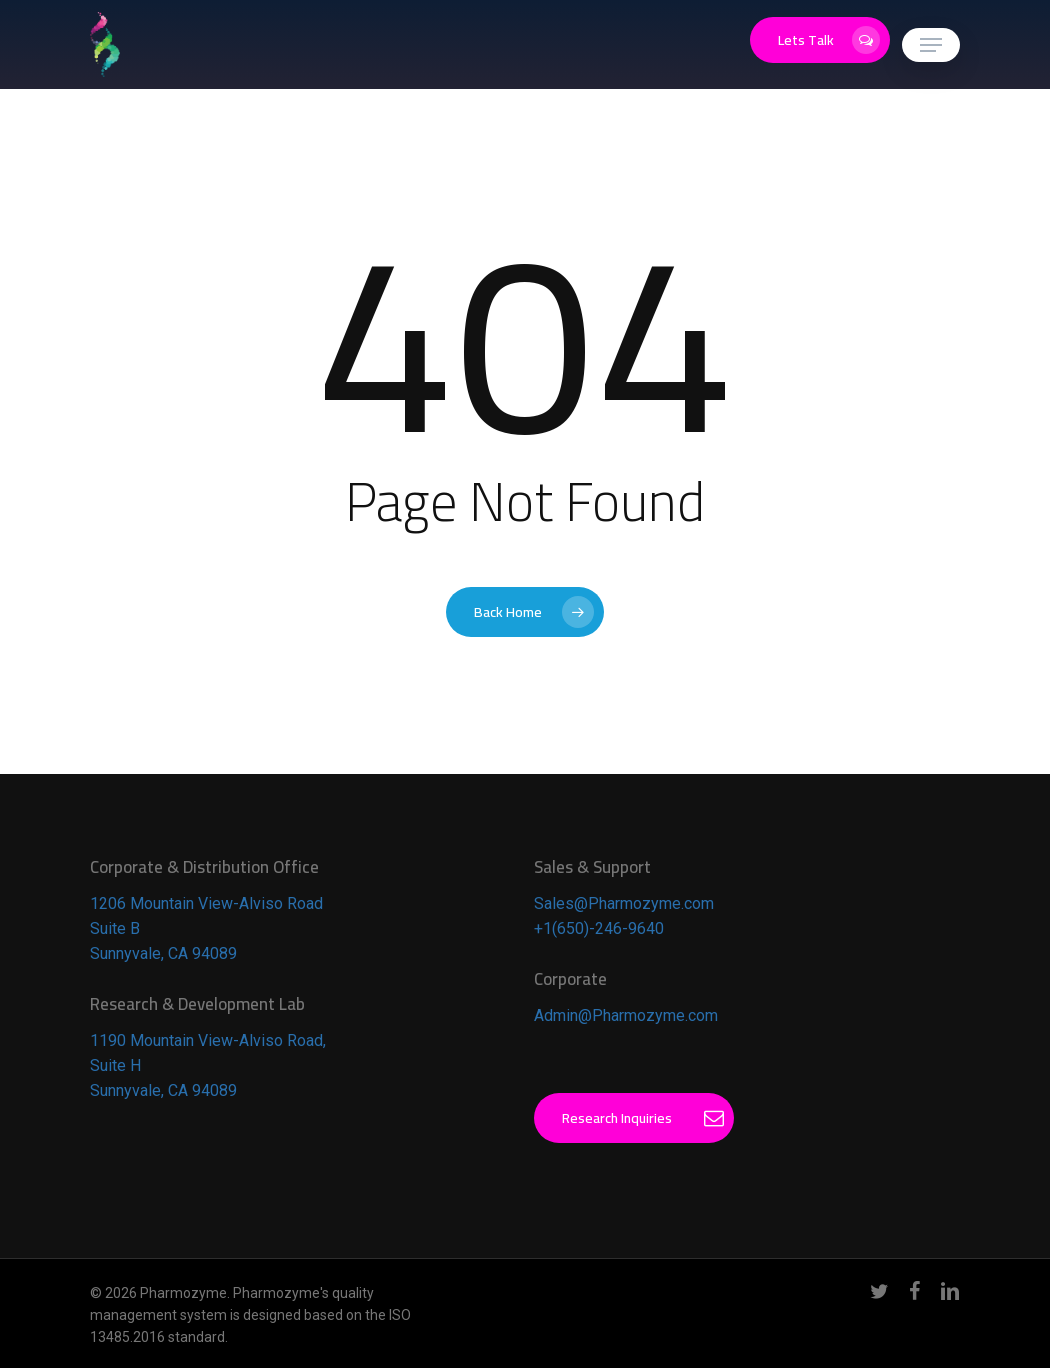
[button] (931, 45)
